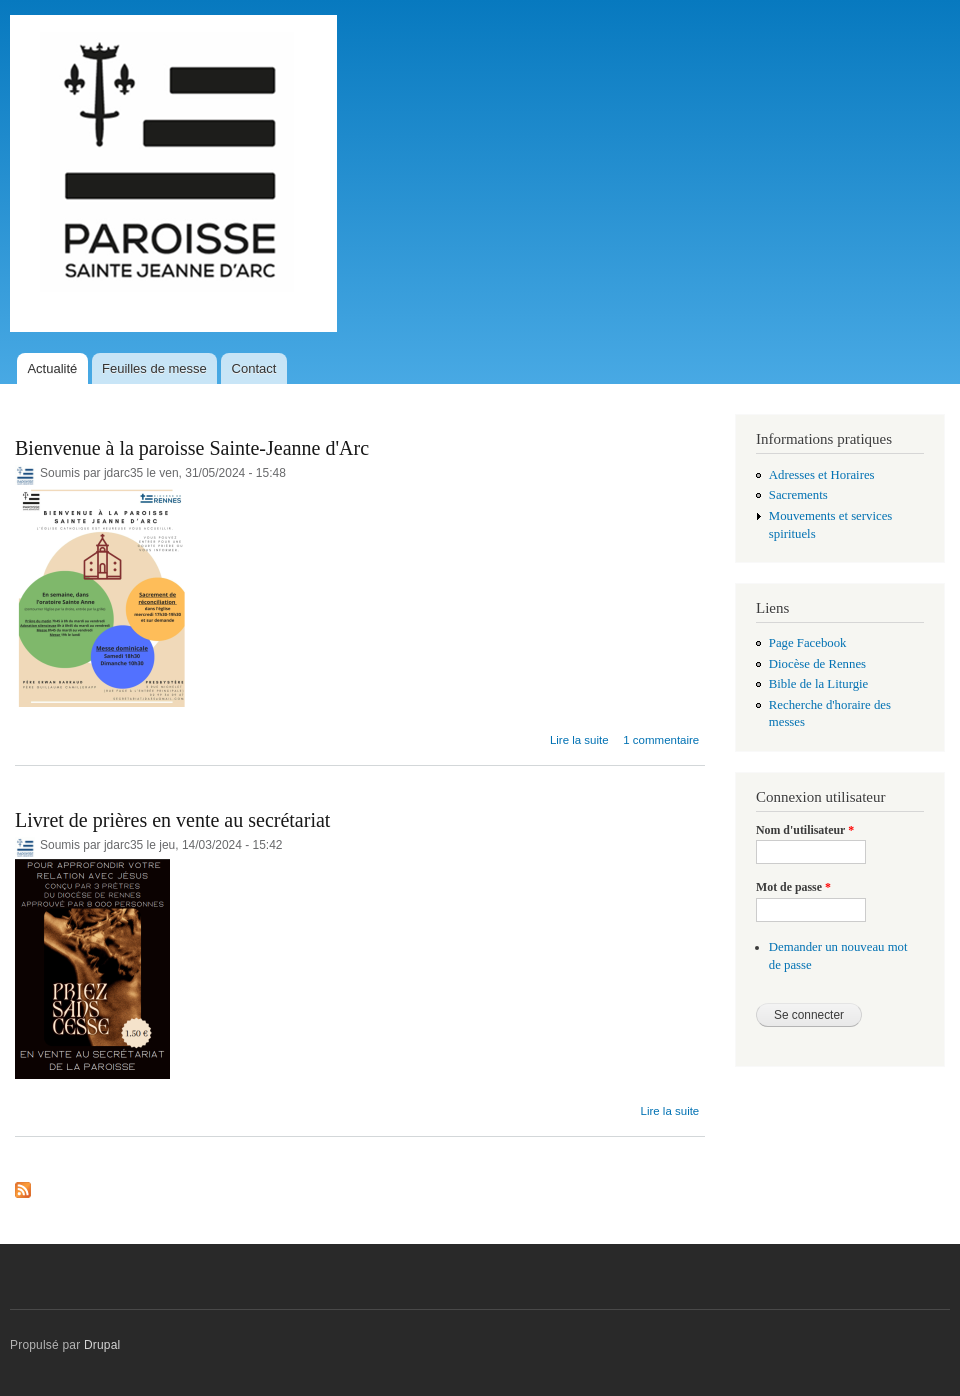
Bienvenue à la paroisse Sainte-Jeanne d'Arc (192, 448)
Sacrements (798, 495)
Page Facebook (808, 643)
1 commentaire (661, 740)
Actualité (52, 368)
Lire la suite (579, 740)
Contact (254, 368)
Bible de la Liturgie (819, 684)
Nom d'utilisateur (805, 830)
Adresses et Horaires (822, 475)
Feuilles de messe (154, 368)
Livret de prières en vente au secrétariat (172, 820)
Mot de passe (793, 887)
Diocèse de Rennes (817, 664)
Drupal (102, 1345)
